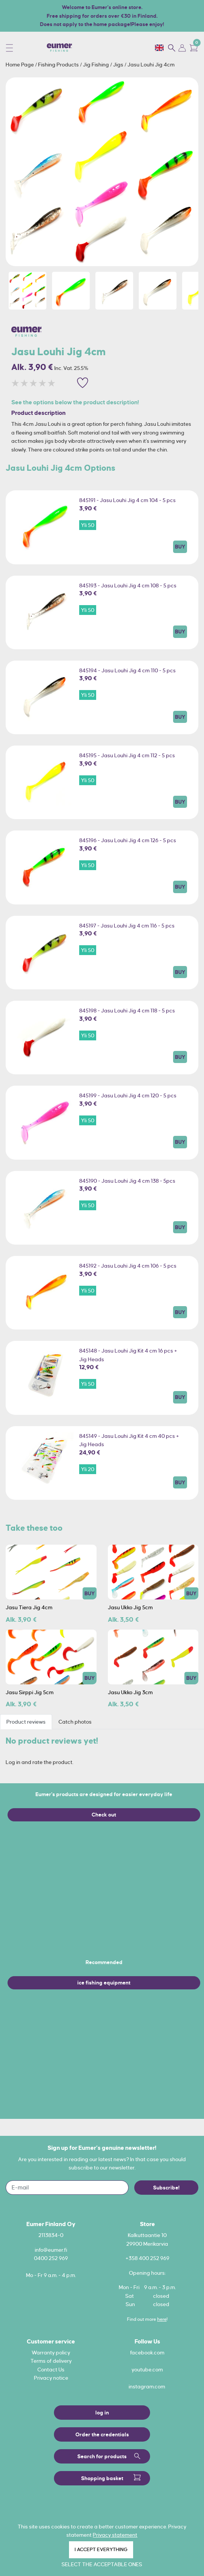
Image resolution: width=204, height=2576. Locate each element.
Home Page (20, 65)
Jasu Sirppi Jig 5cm (30, 1692)
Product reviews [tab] (26, 1722)
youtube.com (147, 2369)
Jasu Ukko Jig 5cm (130, 1607)
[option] (102, 171)
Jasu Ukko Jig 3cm (130, 1692)
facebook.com (147, 2353)
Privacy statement (115, 2535)
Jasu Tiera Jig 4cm (29, 1607)
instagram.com (147, 2386)
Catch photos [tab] (75, 1722)
